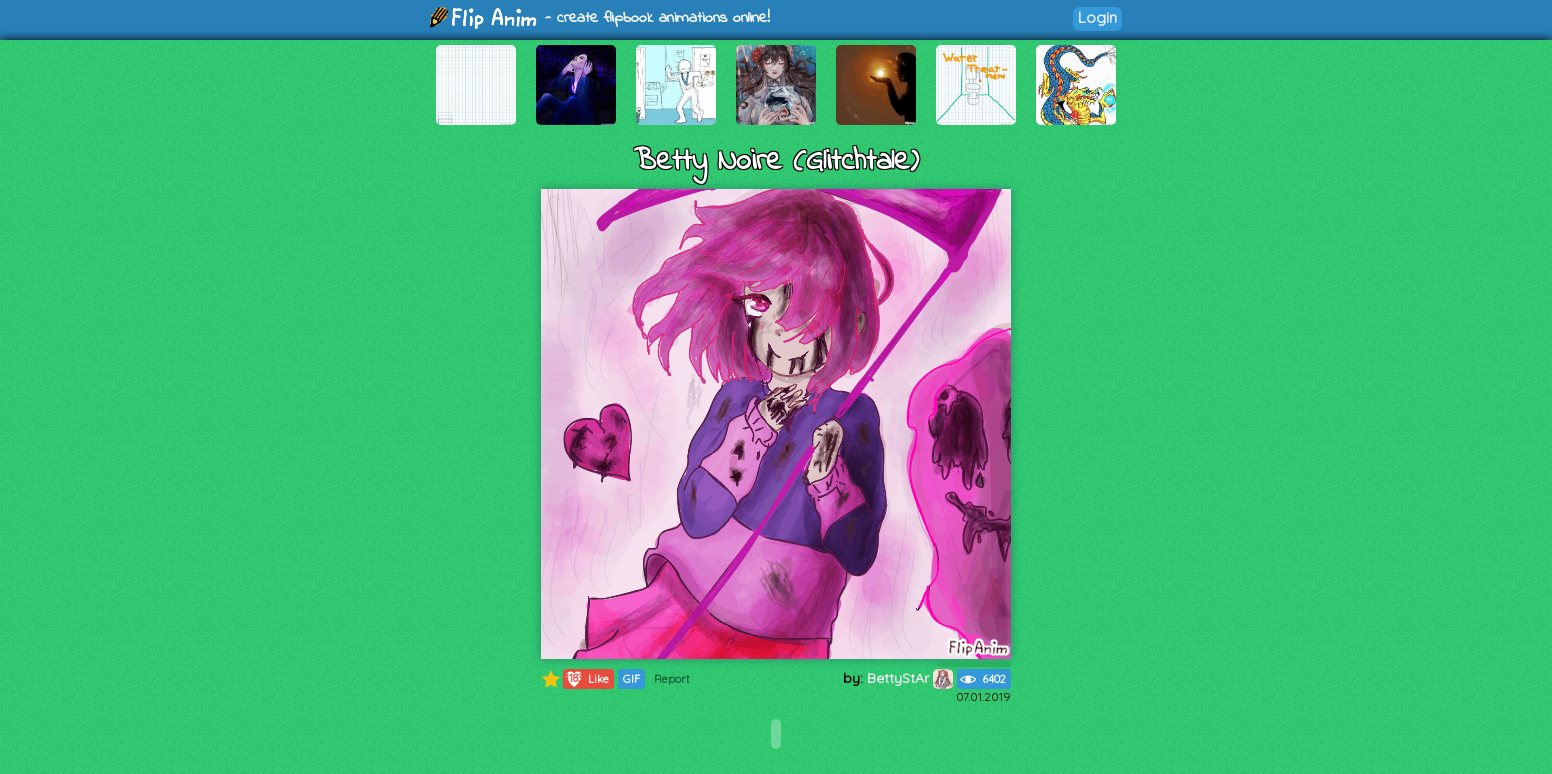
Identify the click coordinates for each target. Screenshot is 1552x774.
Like (586, 679)
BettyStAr (910, 678)
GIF (631, 679)
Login (1097, 17)
